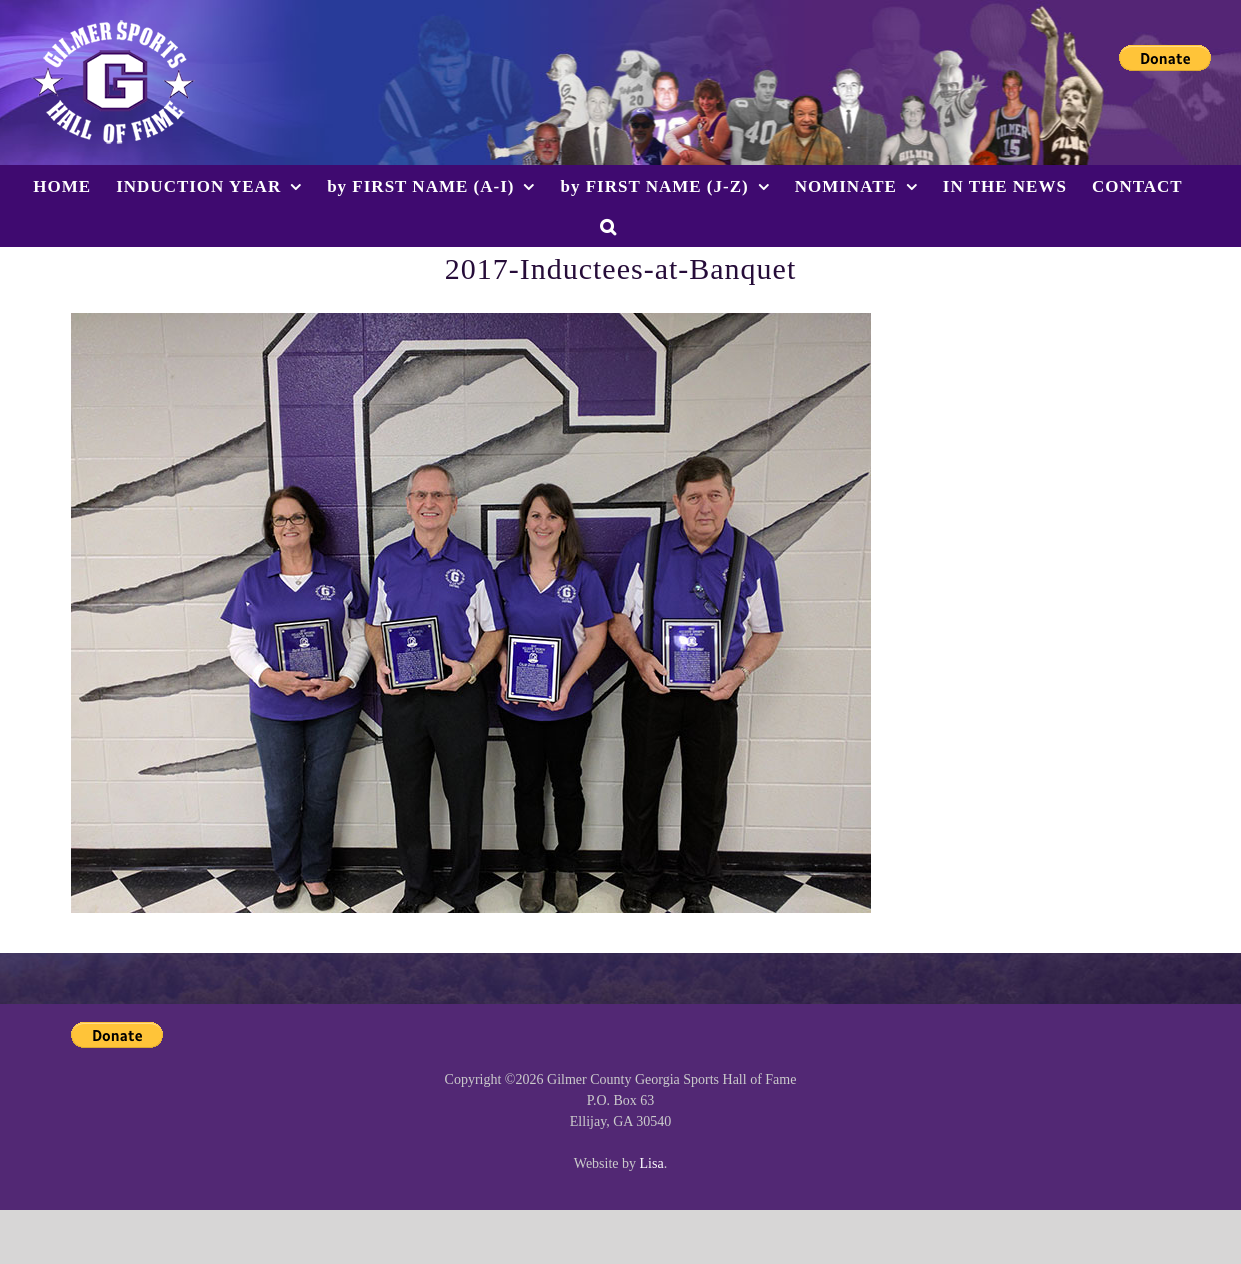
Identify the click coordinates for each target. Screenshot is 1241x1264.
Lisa (652, 1163)
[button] (608, 226)
